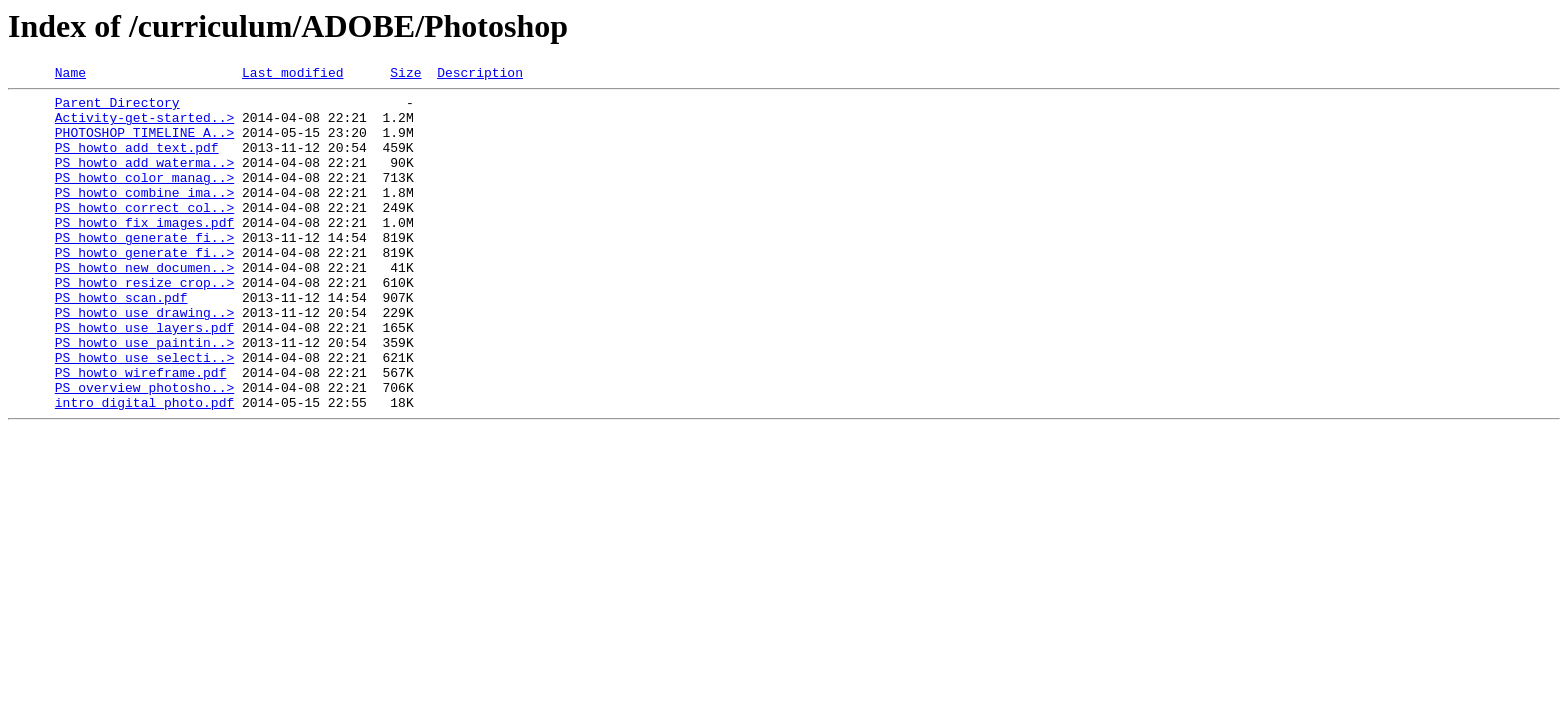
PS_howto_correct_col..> (144, 234)
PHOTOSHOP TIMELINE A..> (144, 144)
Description (480, 75)
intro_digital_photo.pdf (144, 468)
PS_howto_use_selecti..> (144, 414)
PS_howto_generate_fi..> (144, 270)
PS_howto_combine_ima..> (144, 216)
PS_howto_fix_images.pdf (144, 252)
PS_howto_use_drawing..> (144, 360)
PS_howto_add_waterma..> (144, 180)
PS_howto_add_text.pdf (137, 162)
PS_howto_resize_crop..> (144, 324)
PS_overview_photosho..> (144, 450)
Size (405, 75)
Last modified (292, 75)
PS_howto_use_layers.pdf (144, 378)
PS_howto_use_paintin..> (144, 396)
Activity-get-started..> (144, 126)
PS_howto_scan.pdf (121, 342)
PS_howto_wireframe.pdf (141, 432)
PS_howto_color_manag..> (144, 198)
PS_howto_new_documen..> (144, 306)
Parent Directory (117, 108)
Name (70, 75)
